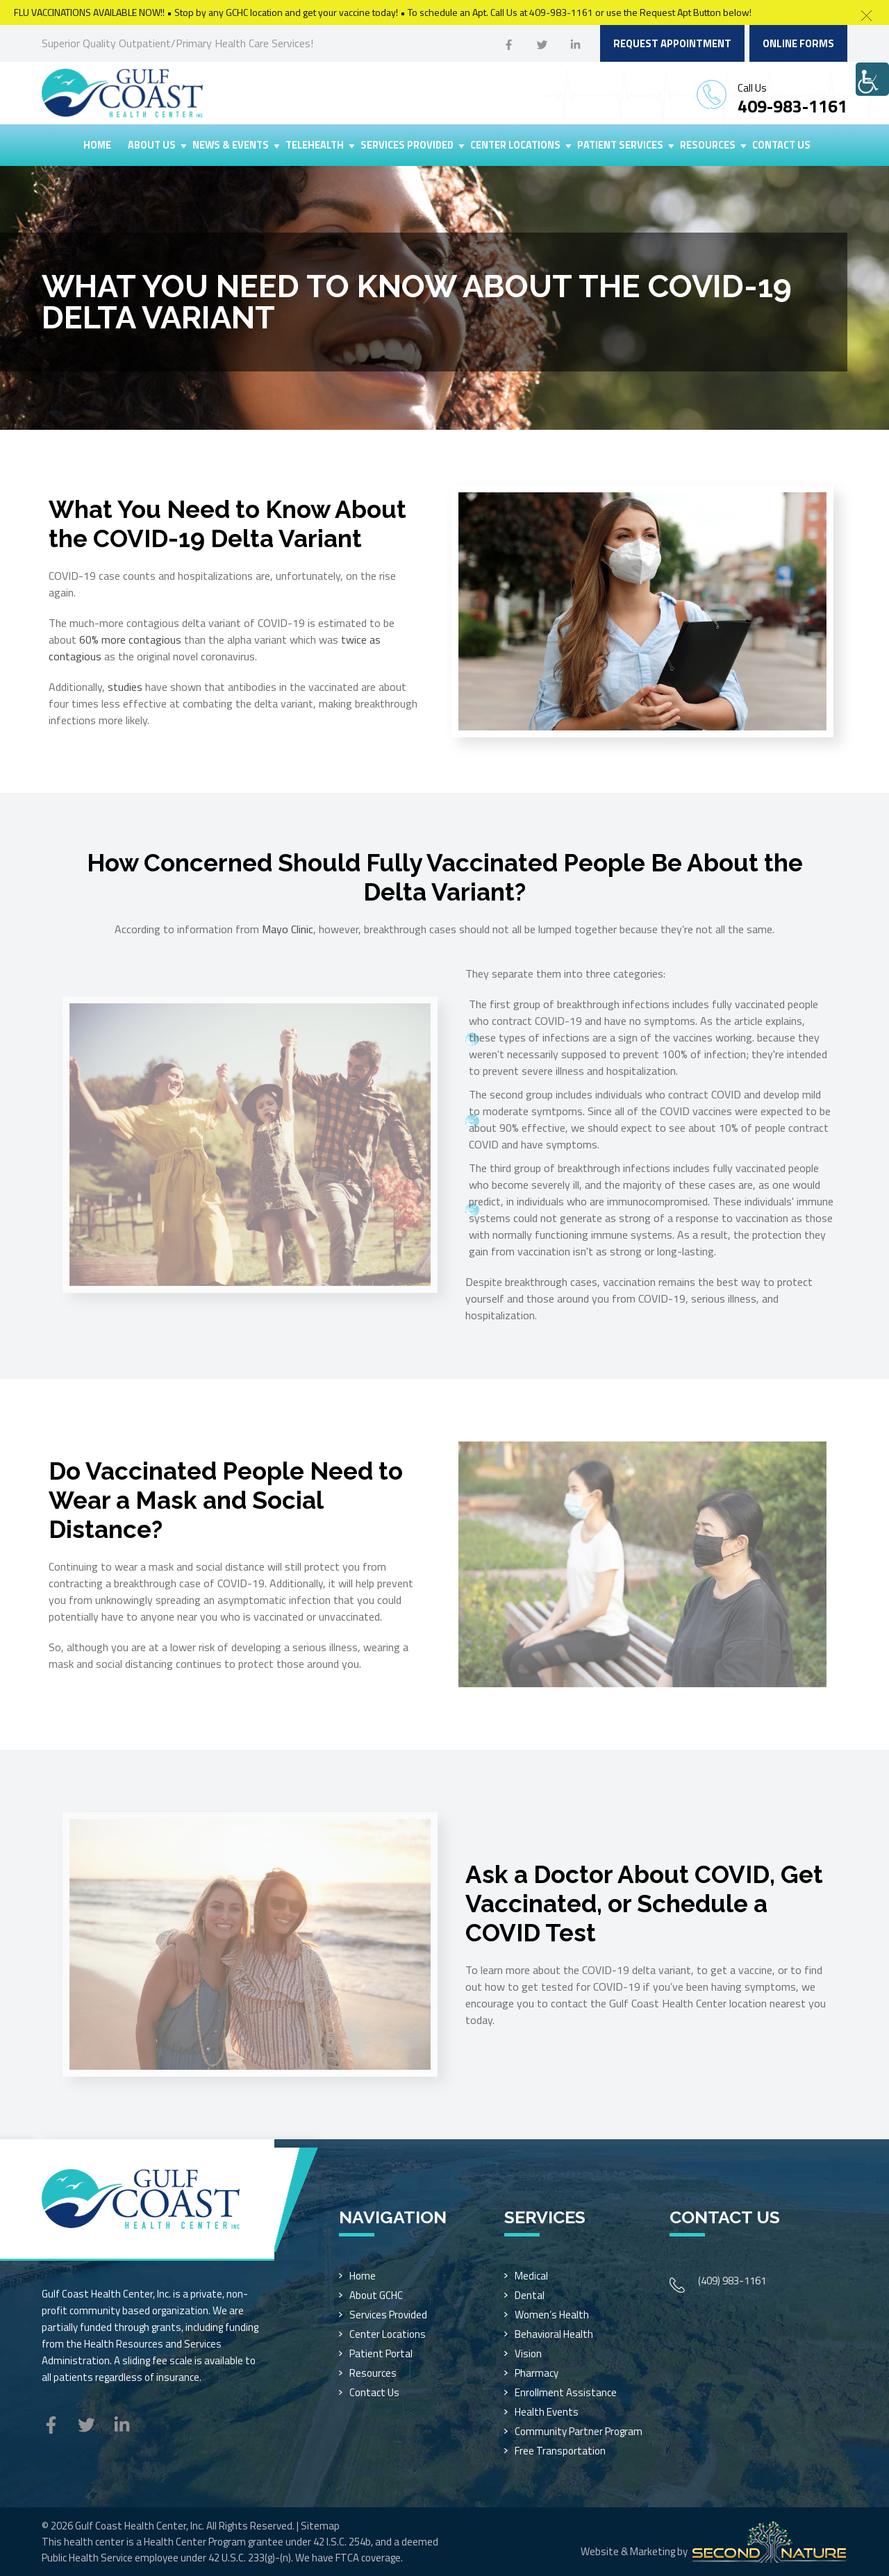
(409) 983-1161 (732, 2281)
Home (97, 145)
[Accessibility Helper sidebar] (872, 79)
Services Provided (407, 145)
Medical (531, 2276)
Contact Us (781, 145)
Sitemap (320, 2526)
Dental (530, 2295)
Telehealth (314, 145)
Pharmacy (536, 2373)
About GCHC (376, 2295)
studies (125, 686)
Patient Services (620, 145)
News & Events (230, 145)
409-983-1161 (792, 106)
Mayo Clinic (287, 929)
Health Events (547, 2412)
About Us (152, 145)
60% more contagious (130, 639)
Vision (528, 2353)
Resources (708, 145)
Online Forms (798, 43)
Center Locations (515, 145)
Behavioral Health (554, 2334)
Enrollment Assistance (566, 2392)
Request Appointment (672, 43)
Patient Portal (381, 2353)
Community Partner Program (578, 2431)
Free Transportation (560, 2451)
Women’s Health (552, 2315)
